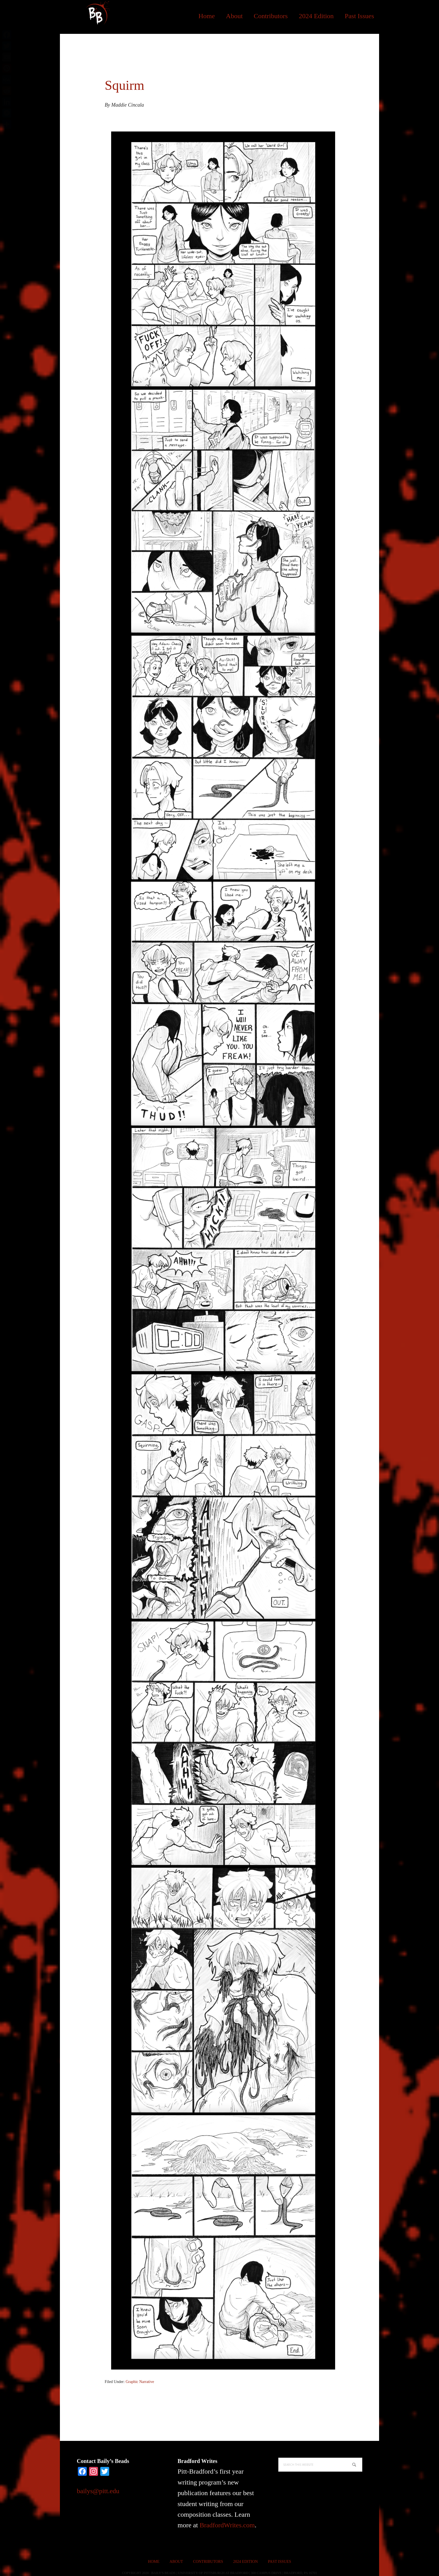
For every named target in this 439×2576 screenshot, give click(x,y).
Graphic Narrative (140, 2382)
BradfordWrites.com (227, 2525)
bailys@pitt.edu (98, 2491)
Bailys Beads (96, 14)
